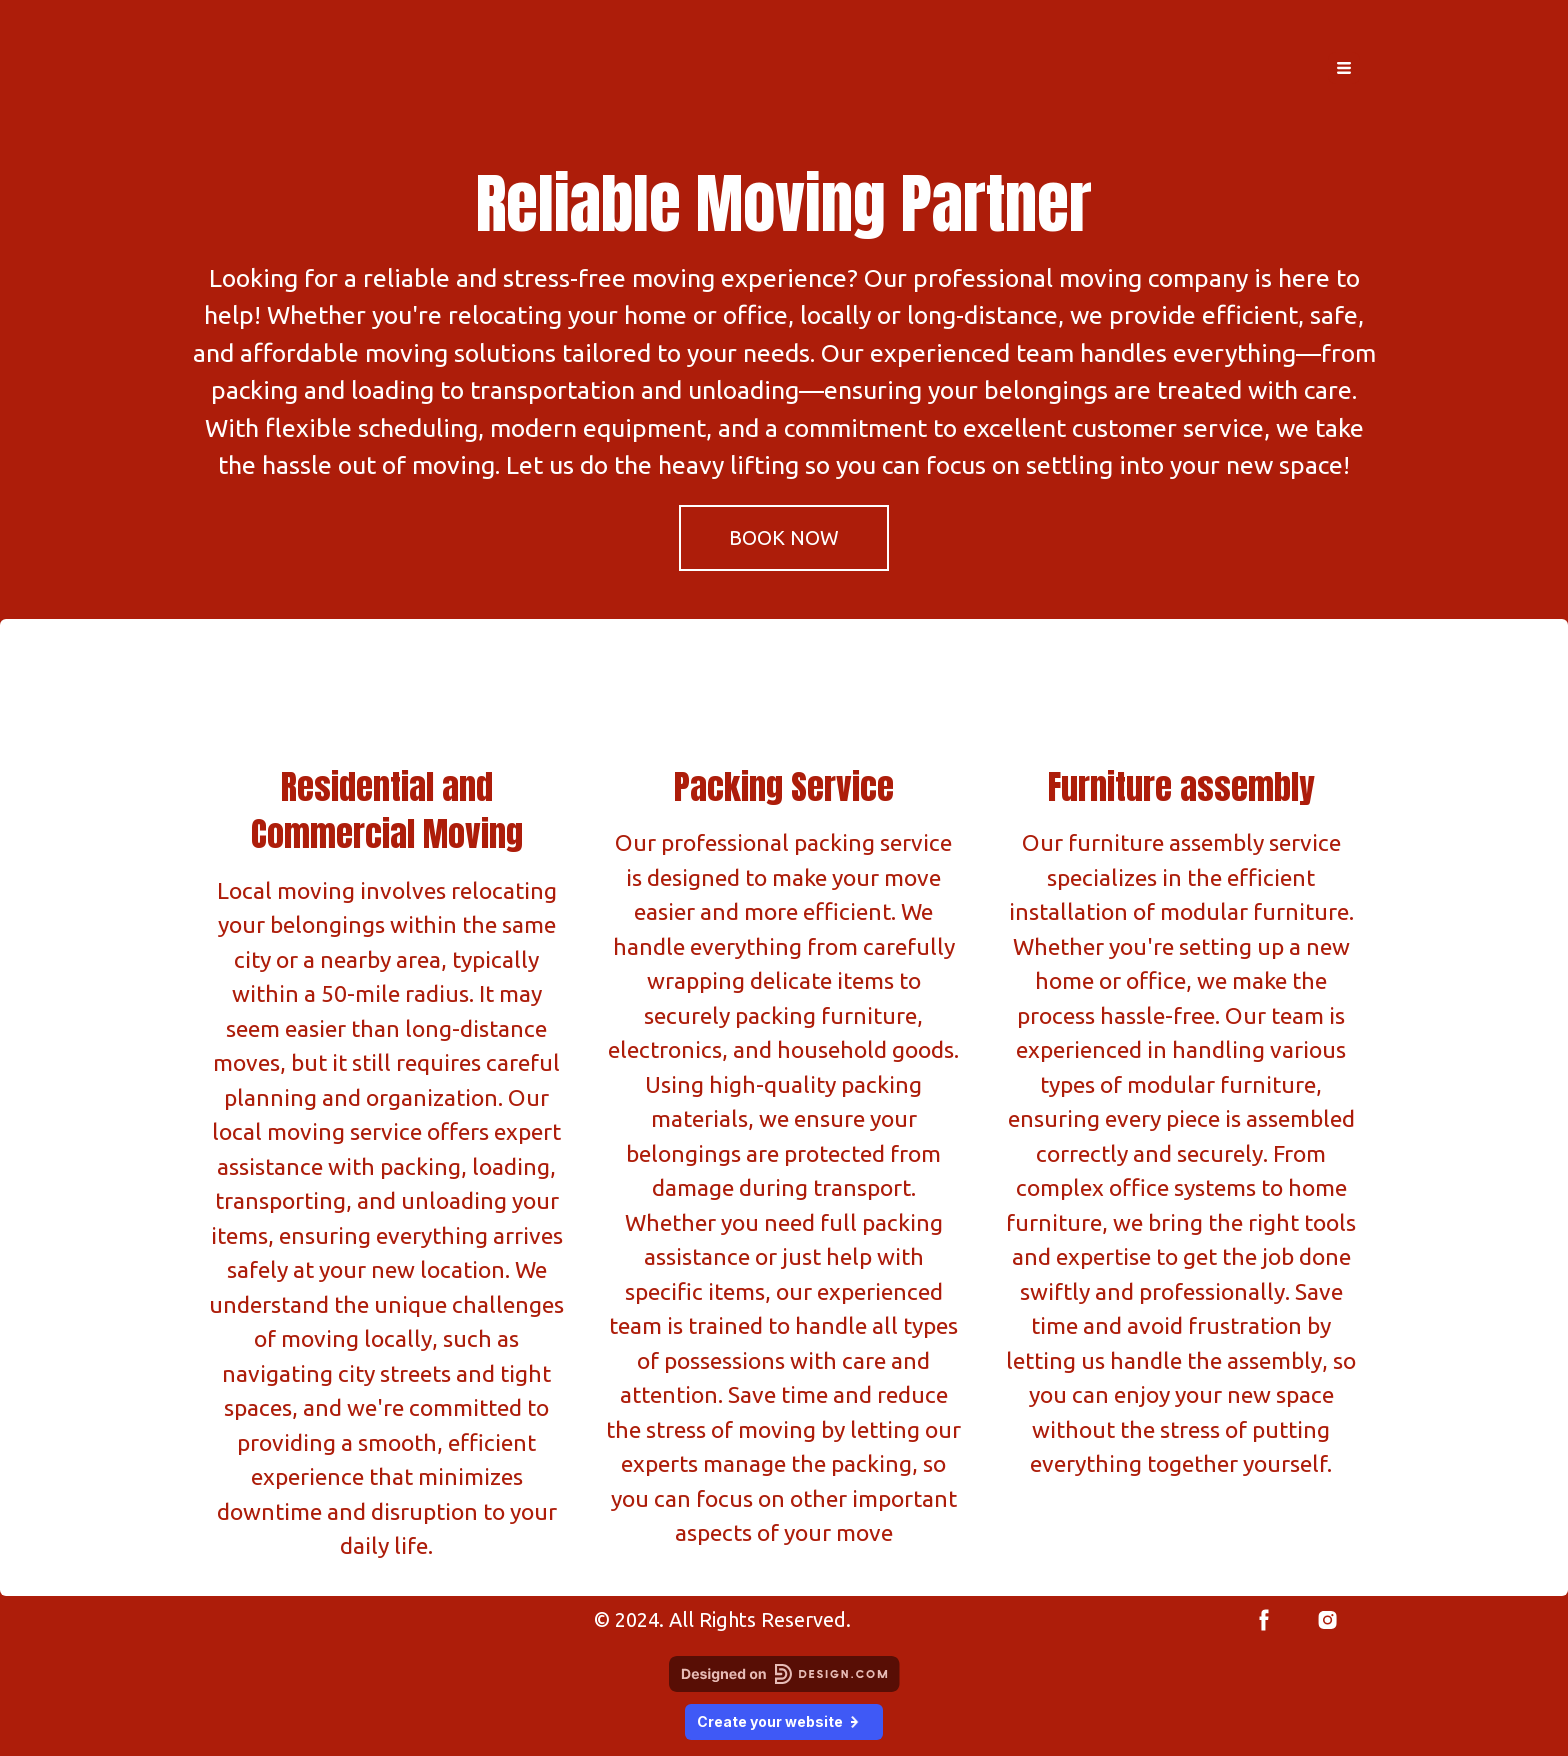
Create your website (784, 1721)
